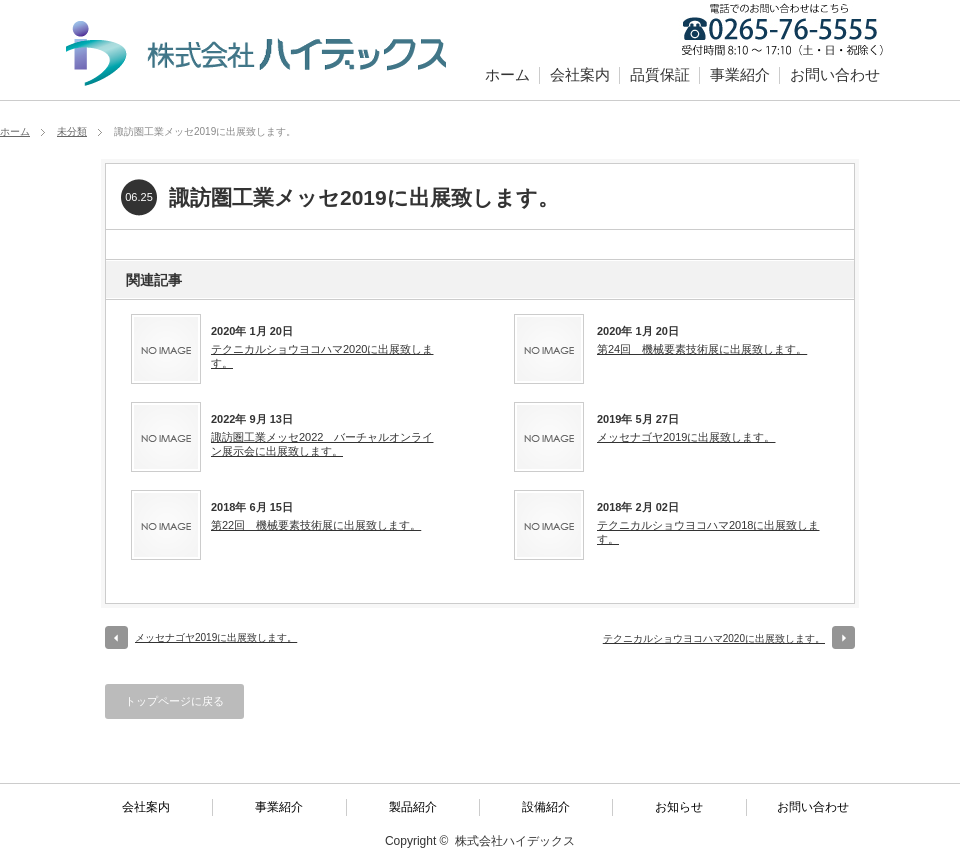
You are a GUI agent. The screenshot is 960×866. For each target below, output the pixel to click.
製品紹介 (413, 807)
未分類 (72, 131)
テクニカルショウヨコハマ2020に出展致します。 (322, 356)
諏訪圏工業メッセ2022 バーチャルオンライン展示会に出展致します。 (322, 444)
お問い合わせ (835, 74)
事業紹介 (740, 74)
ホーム (507, 74)
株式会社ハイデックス (515, 841)
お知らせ (679, 807)
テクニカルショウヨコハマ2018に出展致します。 (708, 532)
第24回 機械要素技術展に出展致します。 (702, 349)
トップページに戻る (174, 701)
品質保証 (660, 74)
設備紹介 (546, 807)
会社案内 (580, 74)
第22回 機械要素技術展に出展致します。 (316, 525)
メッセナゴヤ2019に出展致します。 (686, 437)
